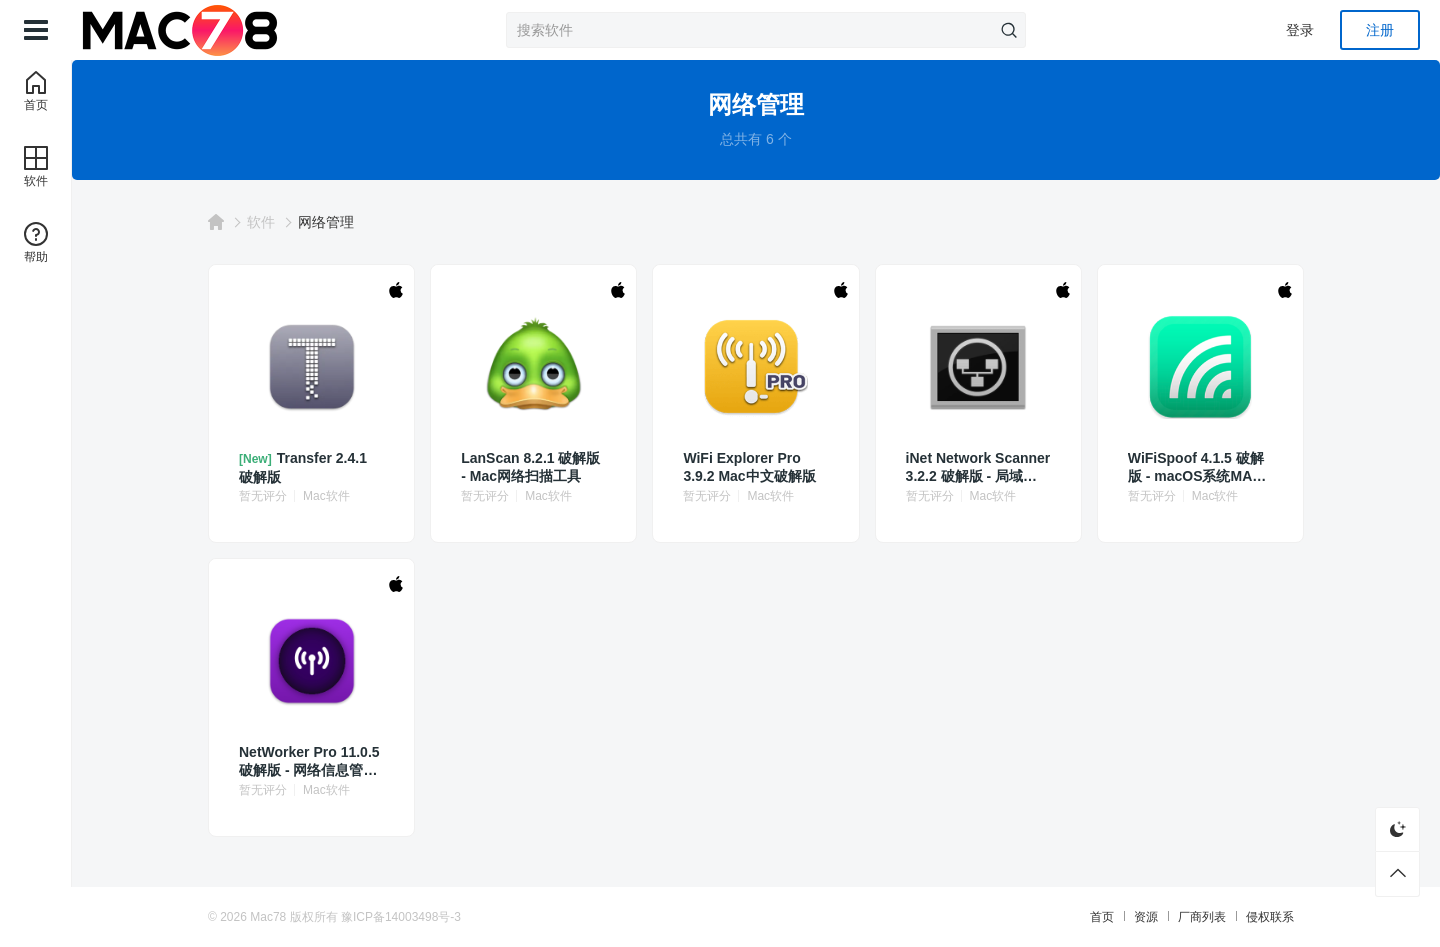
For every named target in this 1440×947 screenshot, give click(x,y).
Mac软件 (326, 496)
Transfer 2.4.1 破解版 (303, 467)
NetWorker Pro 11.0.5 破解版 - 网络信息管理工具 (309, 761)
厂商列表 (1202, 917)
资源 (1146, 917)
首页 (1102, 917)
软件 (261, 222)
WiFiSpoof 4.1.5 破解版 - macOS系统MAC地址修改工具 (1196, 467)
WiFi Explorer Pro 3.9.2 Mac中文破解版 (749, 467)
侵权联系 (1270, 917)
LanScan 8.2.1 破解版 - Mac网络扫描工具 (530, 467)
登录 (1300, 30)
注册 (1380, 30)
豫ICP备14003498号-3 (401, 917)
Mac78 (268, 917)
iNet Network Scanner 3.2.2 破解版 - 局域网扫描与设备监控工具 (978, 467)
